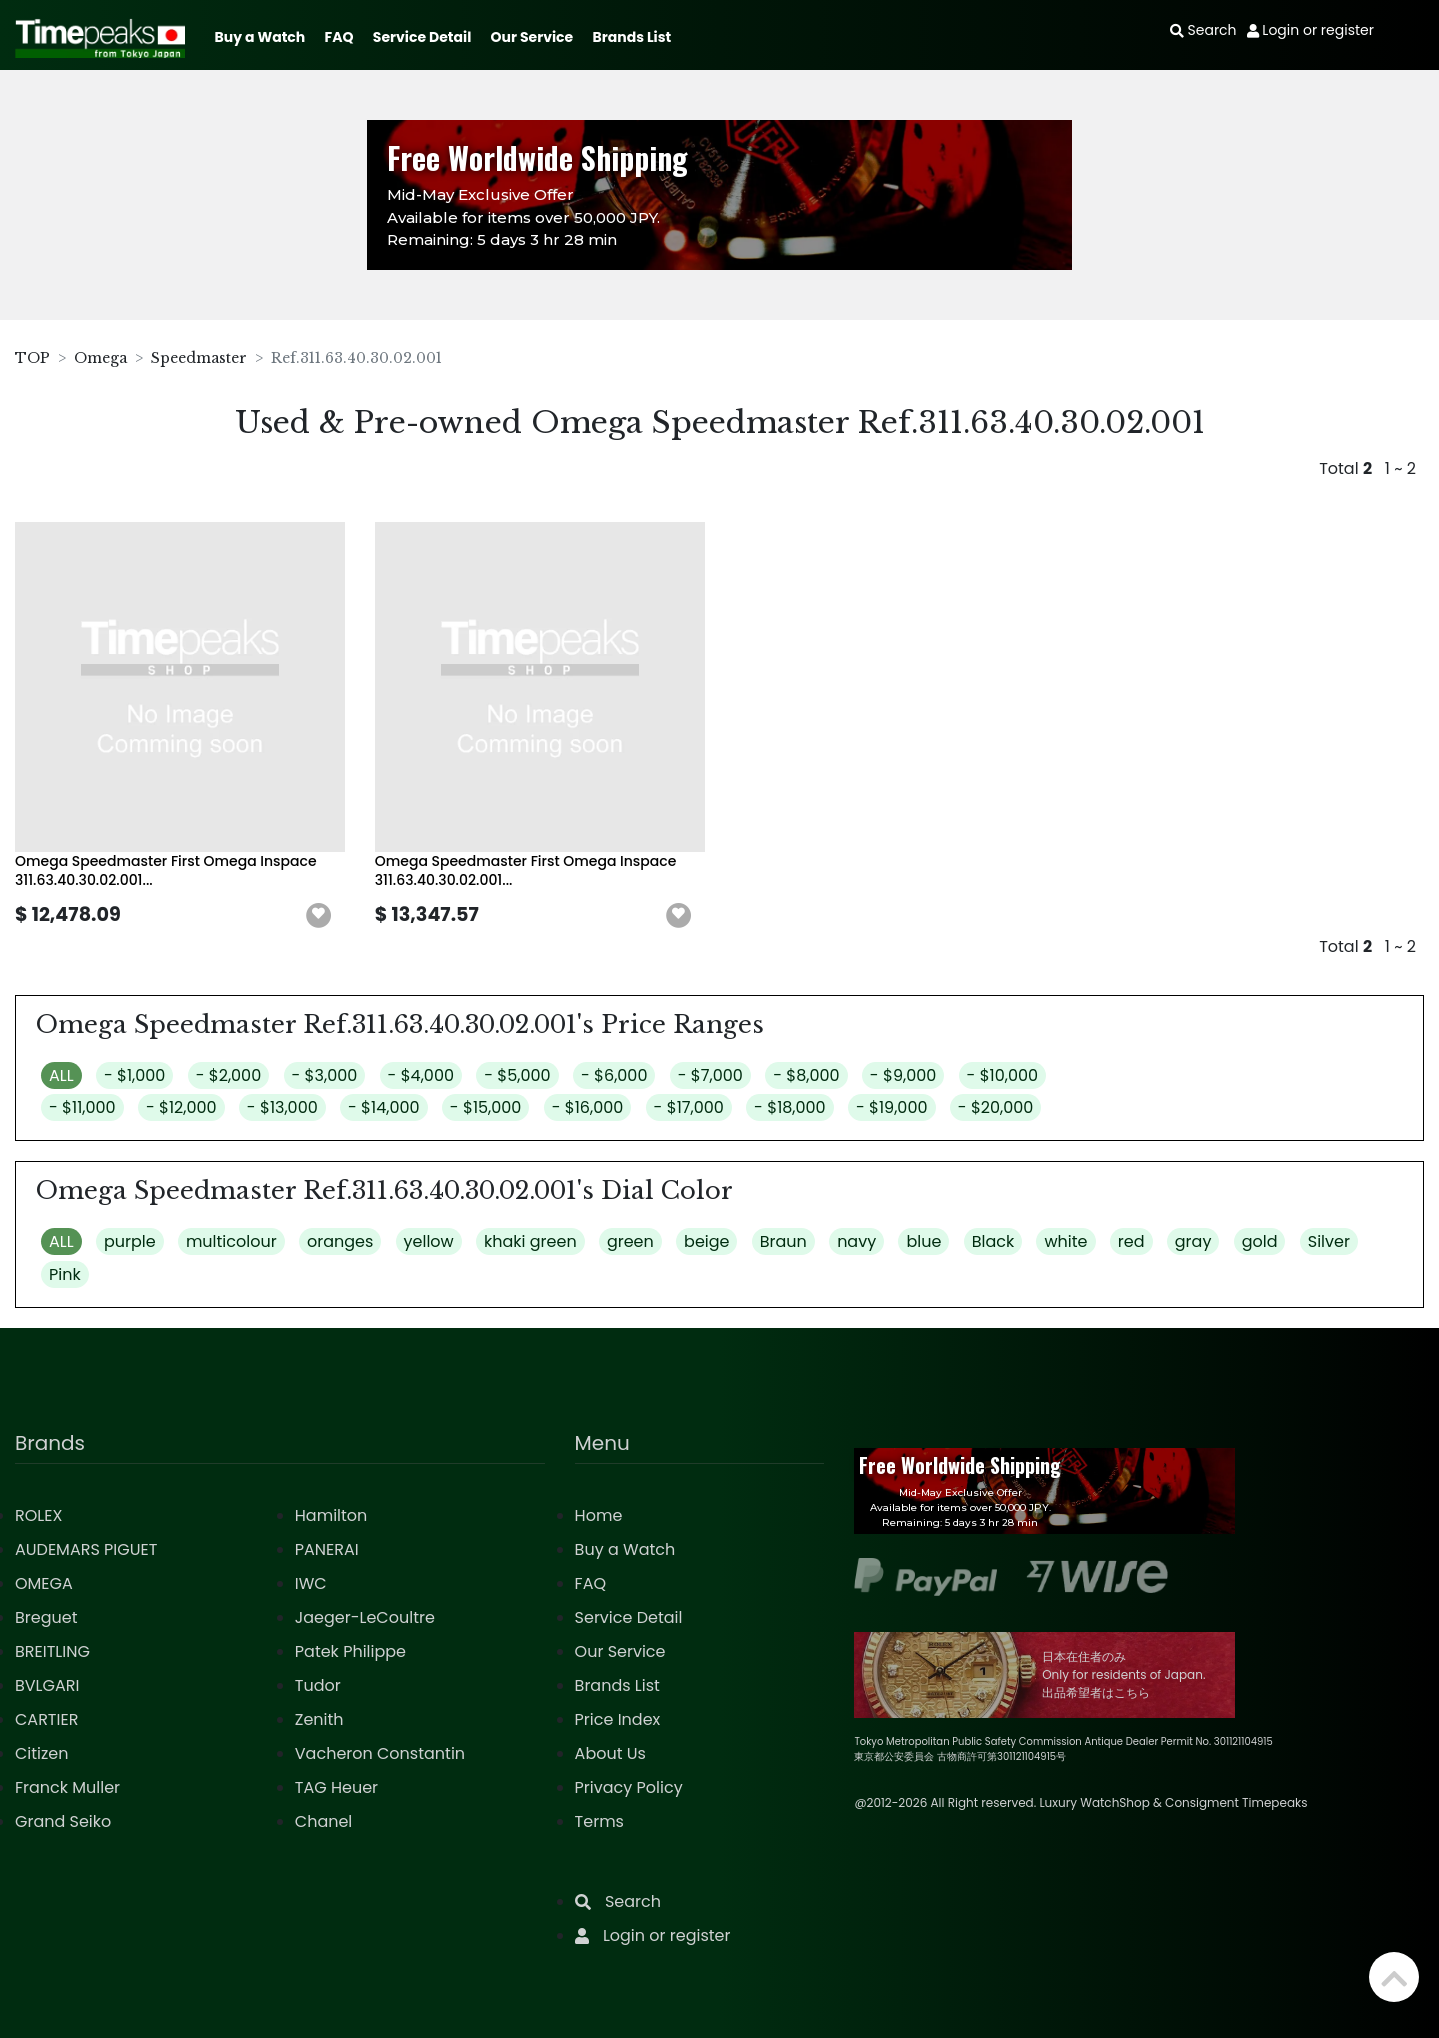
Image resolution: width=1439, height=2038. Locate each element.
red (1131, 1241)
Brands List (631, 37)
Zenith (319, 1719)
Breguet (46, 1617)
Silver (1329, 1241)
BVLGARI (47, 1685)
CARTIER (46, 1719)
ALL (61, 1075)
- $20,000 (996, 1107)
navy (856, 1241)
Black (993, 1241)
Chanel (324, 1821)
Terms (599, 1821)
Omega (100, 358)
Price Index (618, 1719)
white (1065, 1241)
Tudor (318, 1685)
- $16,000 (588, 1107)
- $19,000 (892, 1107)
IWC (311, 1583)
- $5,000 (517, 1075)
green (630, 1241)
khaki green (530, 1241)
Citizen (42, 1753)
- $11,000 (82, 1107)
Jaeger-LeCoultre (365, 1617)
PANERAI (327, 1549)
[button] (319, 916)
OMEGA (44, 1583)
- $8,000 (806, 1075)
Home (599, 1515)
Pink (65, 1274)
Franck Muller (67, 1787)
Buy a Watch (259, 37)
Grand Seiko (63, 1821)
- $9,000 (903, 1075)
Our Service (532, 37)
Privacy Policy (629, 1787)
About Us (610, 1753)
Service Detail (422, 37)
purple (130, 1241)
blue (923, 1241)
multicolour (231, 1241)
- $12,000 (181, 1107)
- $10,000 (1003, 1075)
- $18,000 (790, 1107)
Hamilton (331, 1515)
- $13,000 (282, 1107)
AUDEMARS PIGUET (86, 1549)
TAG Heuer (336, 1787)
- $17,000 (689, 1107)
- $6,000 (614, 1075)
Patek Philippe (350, 1651)
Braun (783, 1241)
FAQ (339, 37)
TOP (32, 358)
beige (706, 1241)
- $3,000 (325, 1075)
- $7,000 (710, 1075)
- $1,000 (134, 1075)
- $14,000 (384, 1107)
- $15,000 (486, 1107)
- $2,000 (229, 1075)
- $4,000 (421, 1075)
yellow (429, 1241)
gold (1260, 1241)
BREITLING (52, 1651)
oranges (340, 1241)
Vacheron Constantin (380, 1753)
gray (1193, 1241)
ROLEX (38, 1515)
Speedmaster (199, 358)
